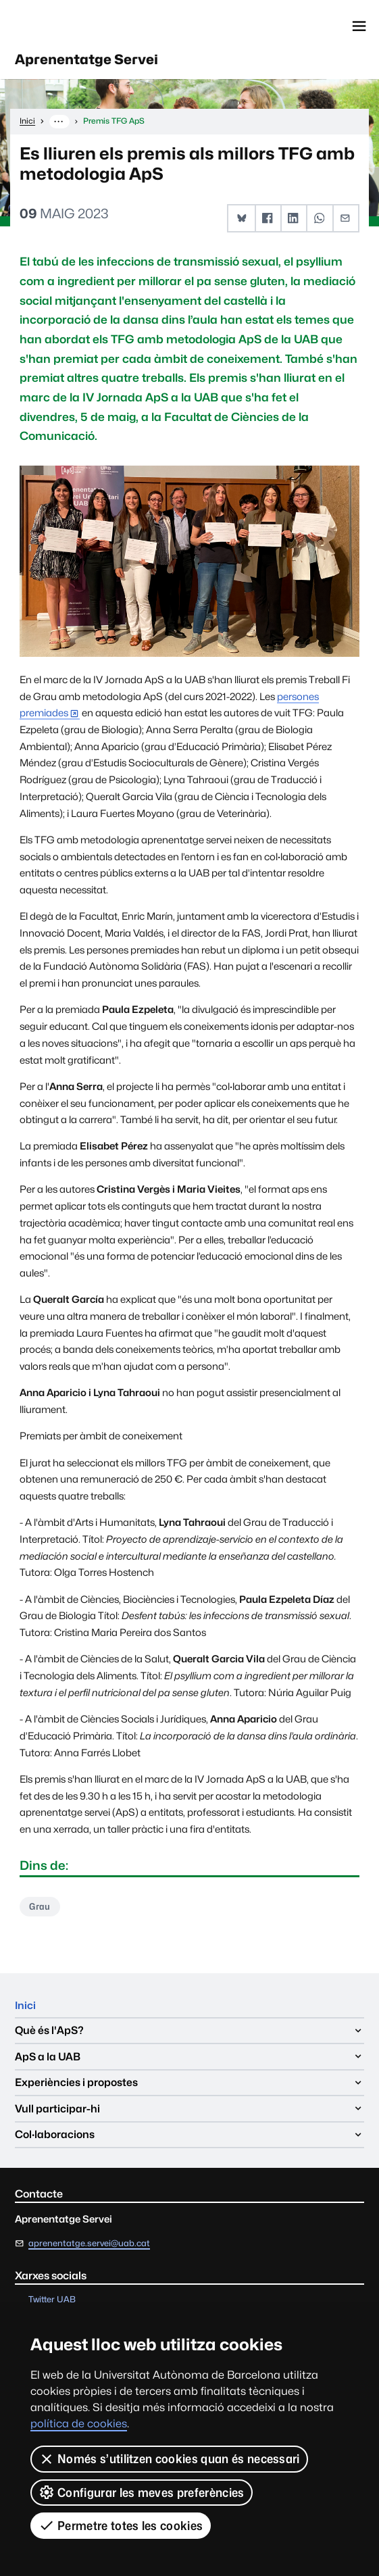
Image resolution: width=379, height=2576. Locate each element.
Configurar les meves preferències (142, 2492)
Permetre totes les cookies (121, 2525)
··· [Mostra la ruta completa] (59, 122)
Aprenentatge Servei (92, 61)
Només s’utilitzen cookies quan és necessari (169, 2459)
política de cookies (78, 2423)
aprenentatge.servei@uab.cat (89, 2246)
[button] (242, 219)
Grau (40, 1907)
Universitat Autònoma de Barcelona (74, 26)
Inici (25, 2007)
